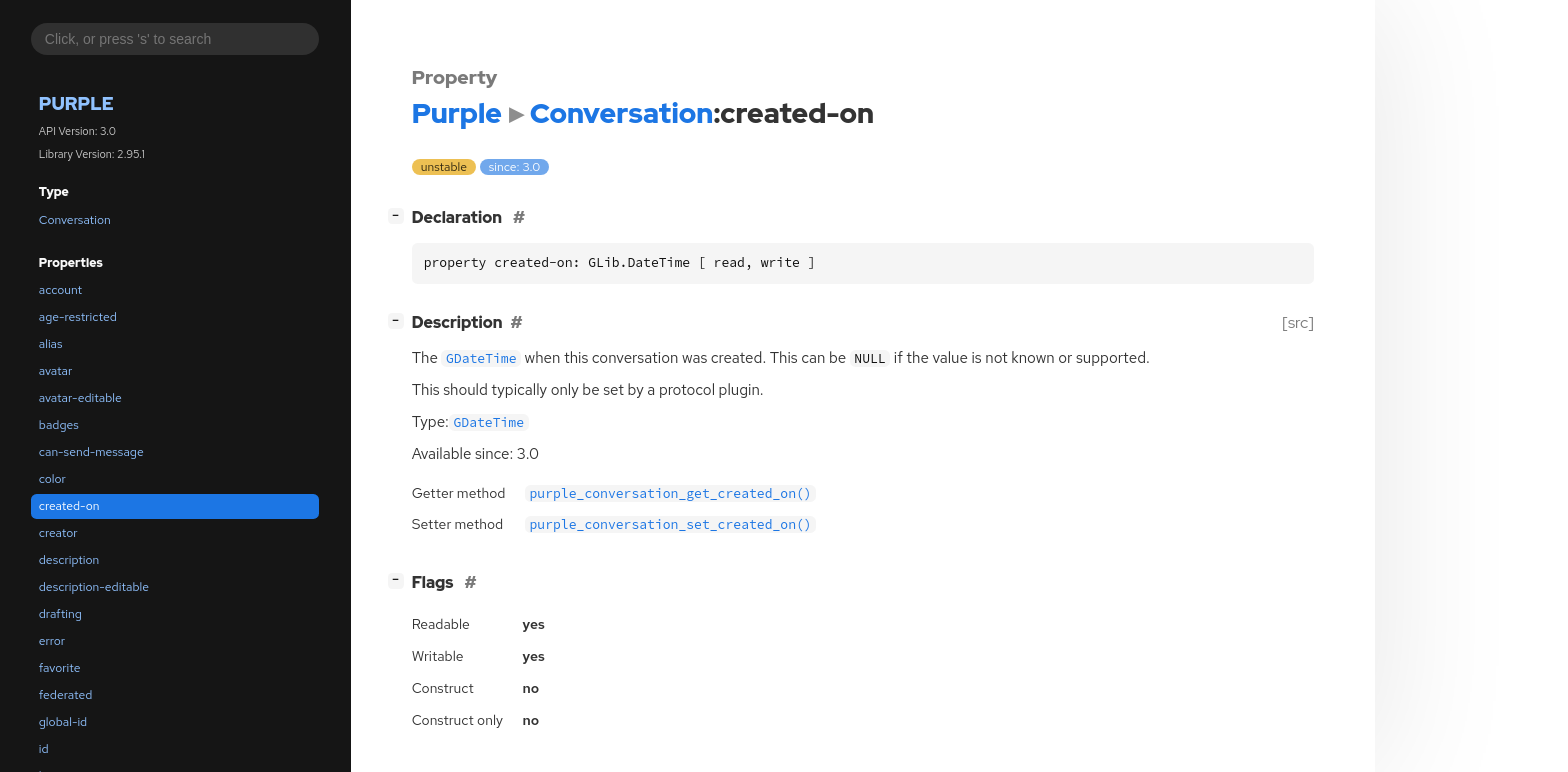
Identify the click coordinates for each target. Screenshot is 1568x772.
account (60, 290)
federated (65, 695)
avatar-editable (80, 398)
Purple (76, 103)
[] (399, 215)
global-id (63, 722)
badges (59, 425)
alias (51, 344)
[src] (1297, 322)
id (44, 749)
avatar (55, 371)
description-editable (94, 587)
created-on (69, 506)
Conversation (75, 220)
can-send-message (91, 452)
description (69, 560)
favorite (60, 668)
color (52, 479)
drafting (60, 614)
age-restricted (78, 317)
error (52, 641)
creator (58, 533)
